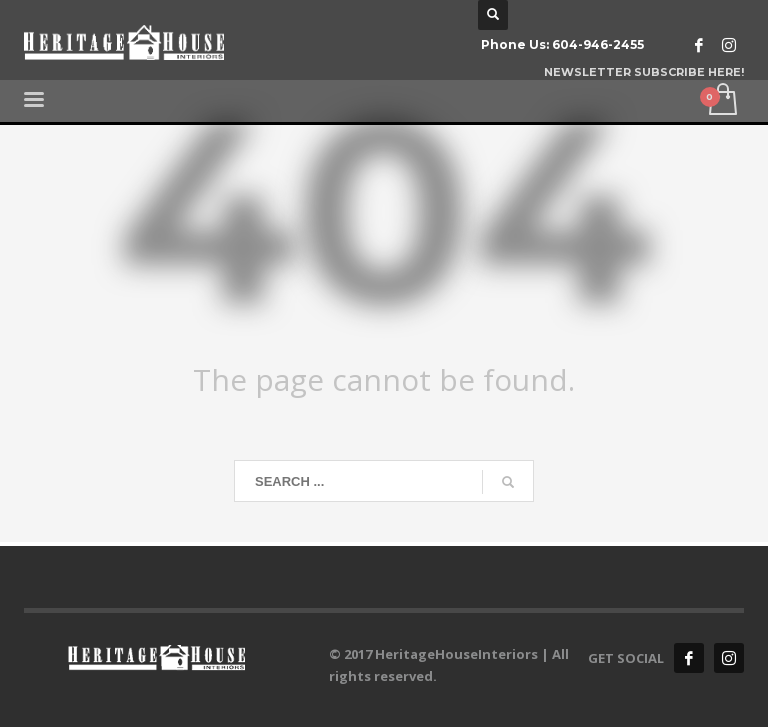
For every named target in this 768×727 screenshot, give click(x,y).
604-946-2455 (598, 44)
